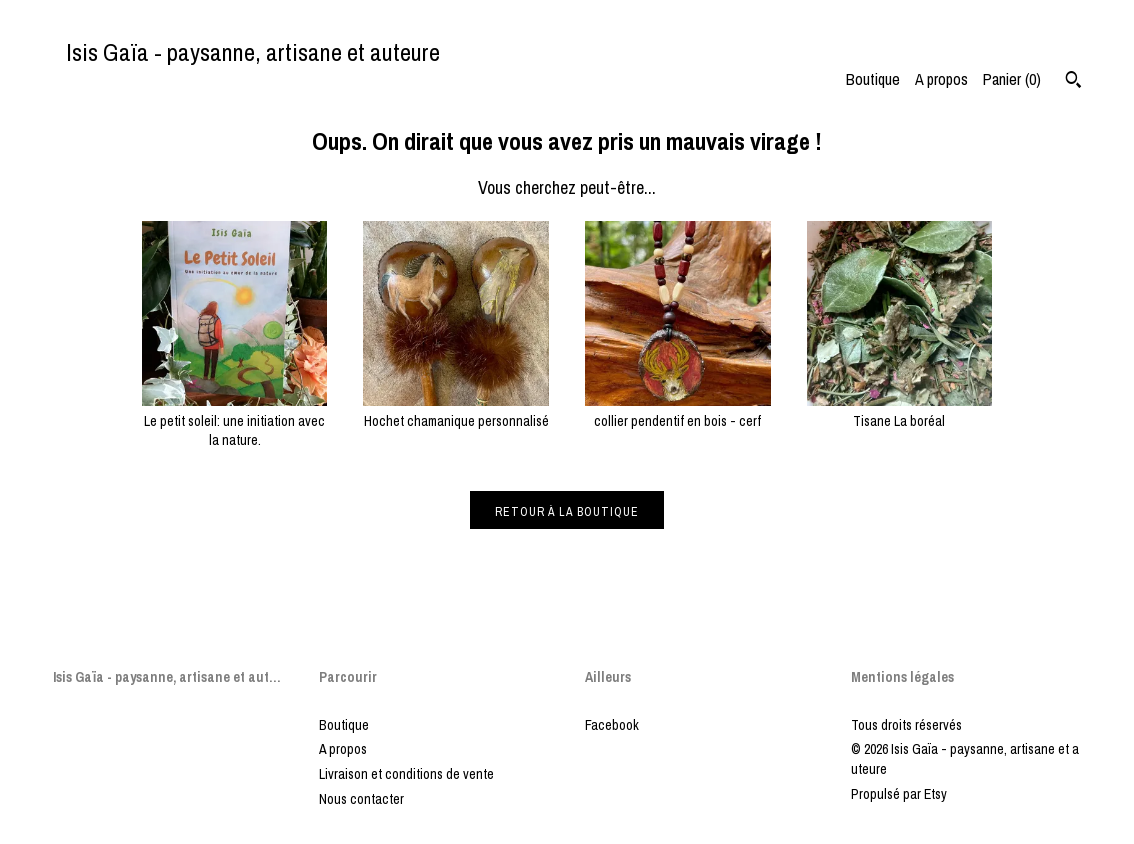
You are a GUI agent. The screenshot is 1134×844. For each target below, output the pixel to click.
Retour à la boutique (567, 512)
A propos (941, 79)
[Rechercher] (1073, 82)
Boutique (873, 79)
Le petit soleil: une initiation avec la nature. (235, 420)
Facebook (612, 725)
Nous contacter (361, 799)
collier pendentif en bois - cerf (678, 411)
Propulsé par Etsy (899, 794)
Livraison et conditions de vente (406, 774)
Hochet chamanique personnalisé (456, 411)
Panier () (1012, 79)
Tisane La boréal (900, 411)
